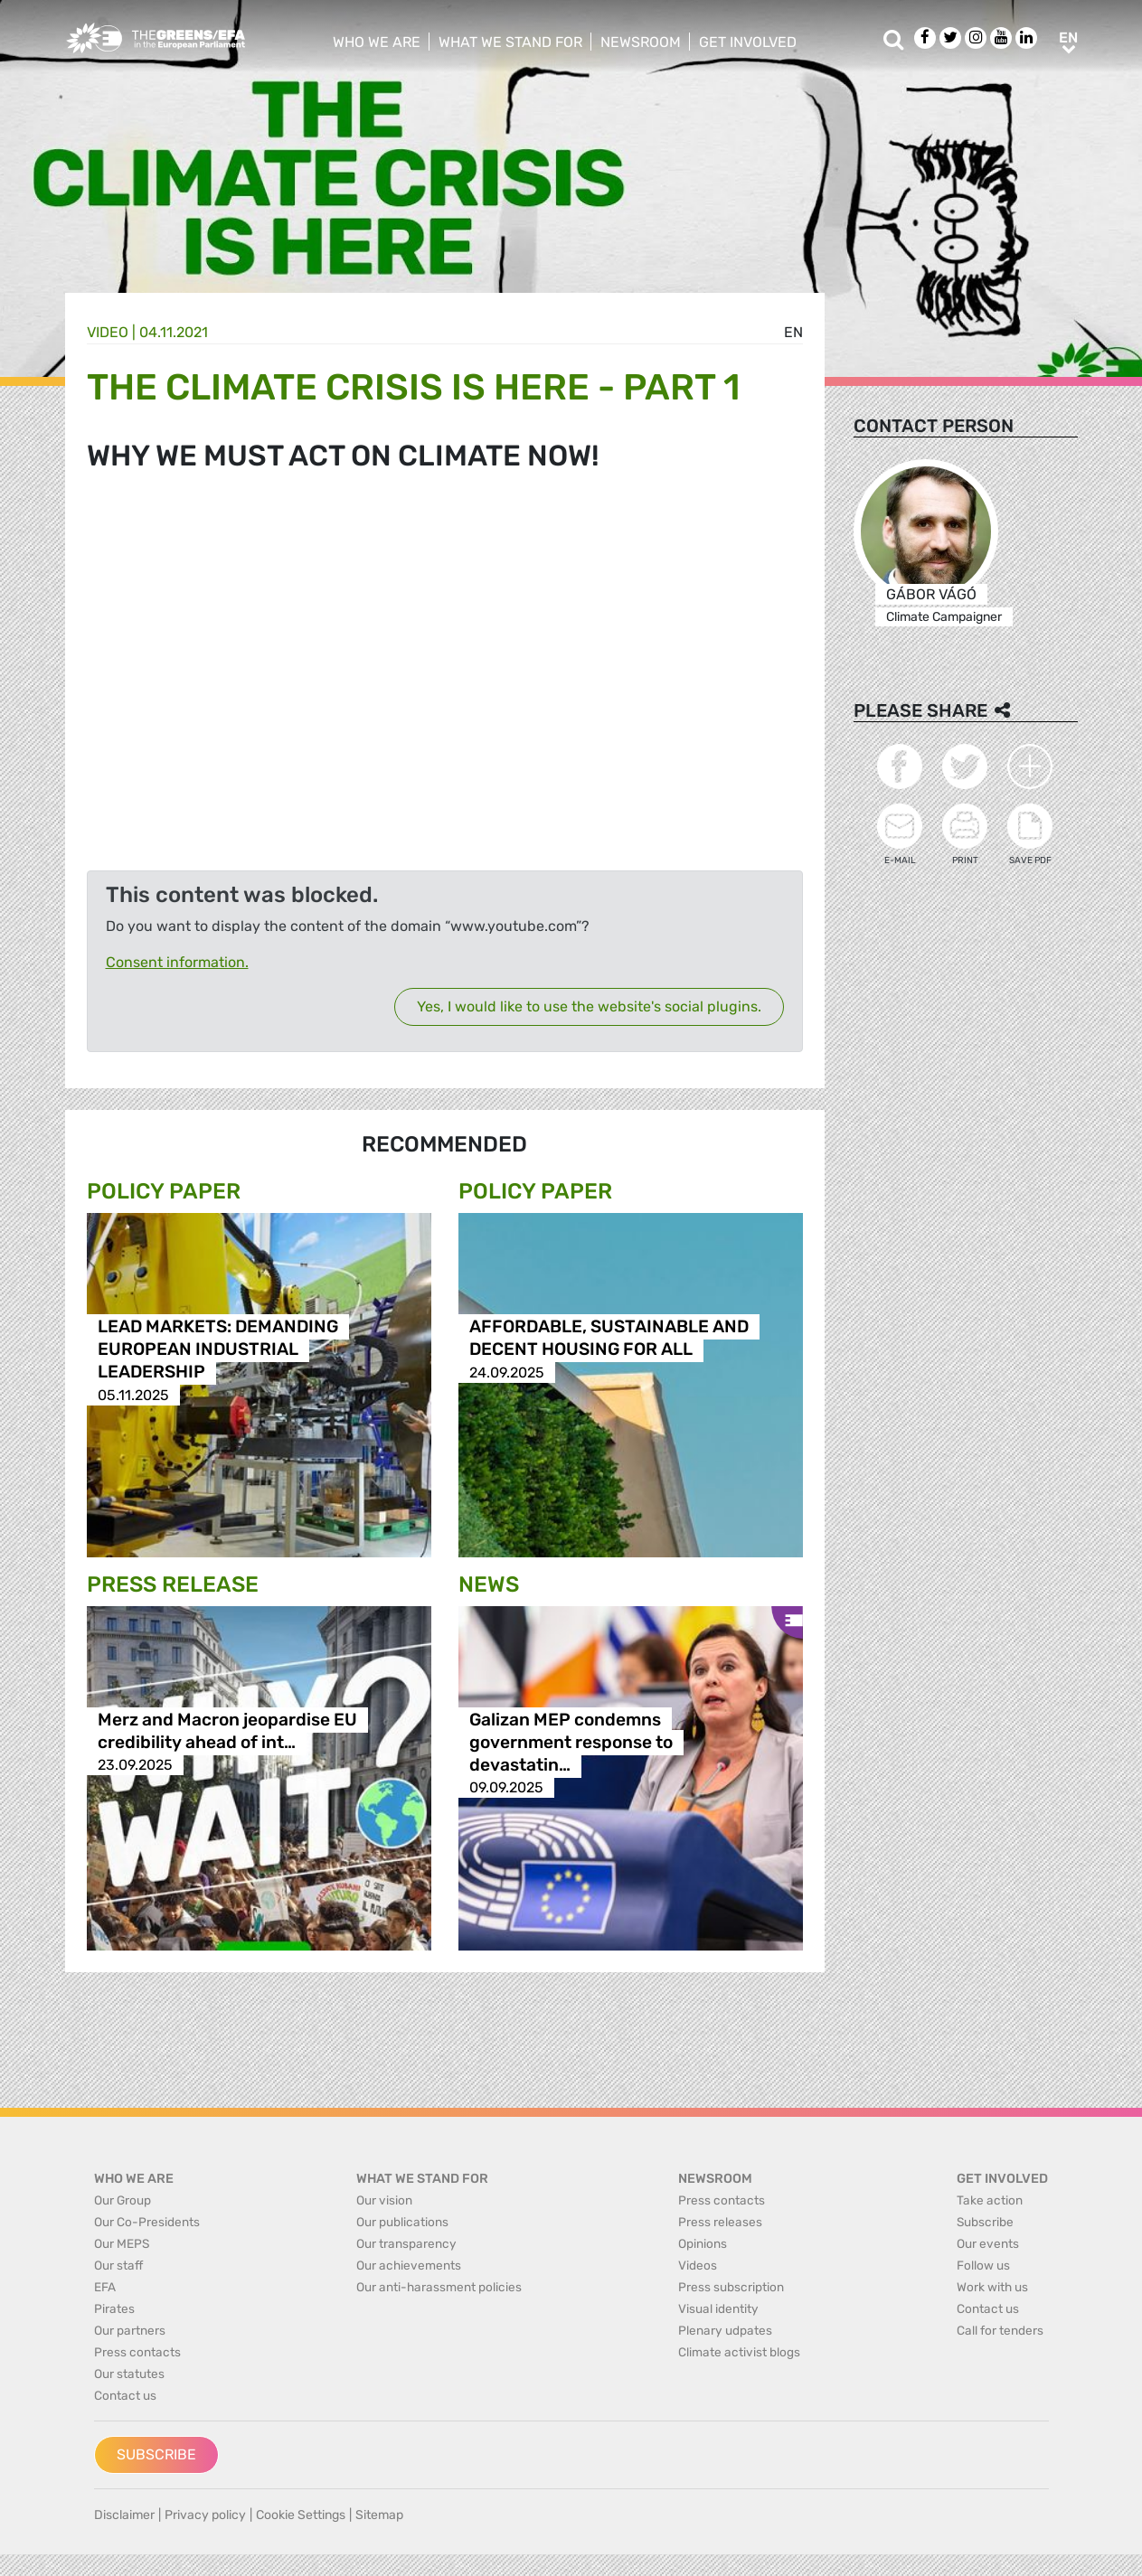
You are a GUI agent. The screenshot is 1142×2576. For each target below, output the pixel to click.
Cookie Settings (300, 2515)
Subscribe (156, 2454)
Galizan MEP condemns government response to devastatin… (571, 1742)
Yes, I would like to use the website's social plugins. (589, 1006)
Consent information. (177, 962)
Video (107, 332)
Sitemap (379, 2515)
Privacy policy (205, 2515)
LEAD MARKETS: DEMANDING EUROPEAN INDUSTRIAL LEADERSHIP (218, 1350)
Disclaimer (124, 2515)
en (793, 332)
